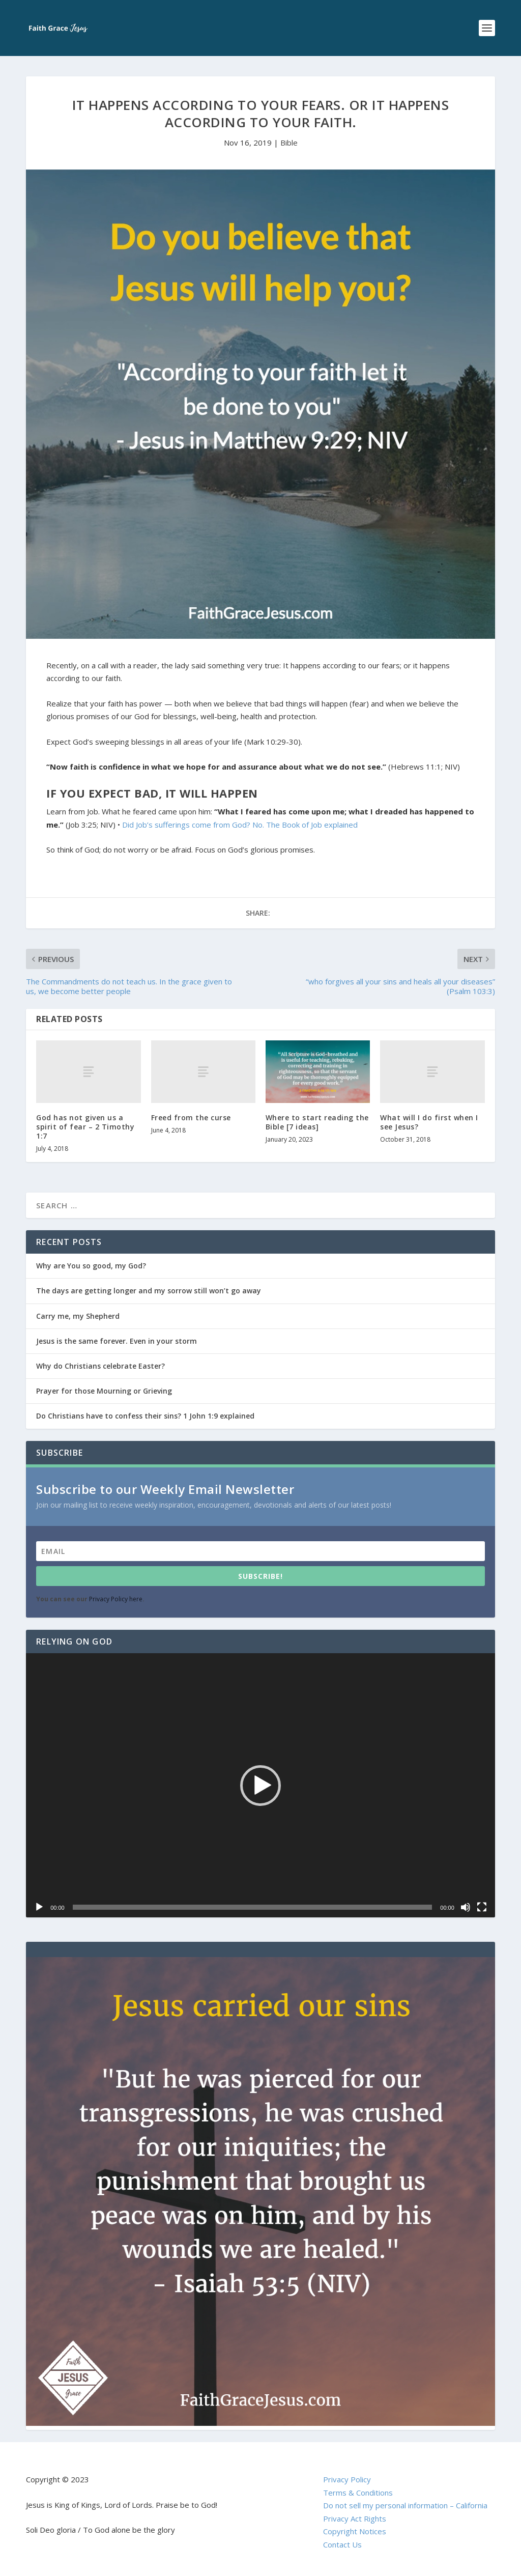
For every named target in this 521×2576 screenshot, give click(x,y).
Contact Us (342, 2544)
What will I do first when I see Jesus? (429, 1122)
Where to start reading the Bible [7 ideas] (317, 1122)
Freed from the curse (191, 1117)
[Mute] (465, 1907)
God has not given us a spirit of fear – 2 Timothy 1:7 (85, 1127)
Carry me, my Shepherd (78, 1316)
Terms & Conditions (358, 2492)
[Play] (39, 1907)
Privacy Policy (347, 2479)
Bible (289, 142)
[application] (260, 1785)
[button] (260, 1785)
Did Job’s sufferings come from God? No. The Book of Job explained (240, 824)
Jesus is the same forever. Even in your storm (116, 1341)
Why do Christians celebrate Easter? (100, 1366)
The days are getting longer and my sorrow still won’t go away (148, 1290)
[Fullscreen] (482, 1907)
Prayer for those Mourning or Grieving (104, 1391)
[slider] (252, 1907)
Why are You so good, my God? (91, 1265)
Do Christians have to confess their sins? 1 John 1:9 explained (145, 1416)
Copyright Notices (354, 2531)
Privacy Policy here (115, 1599)
